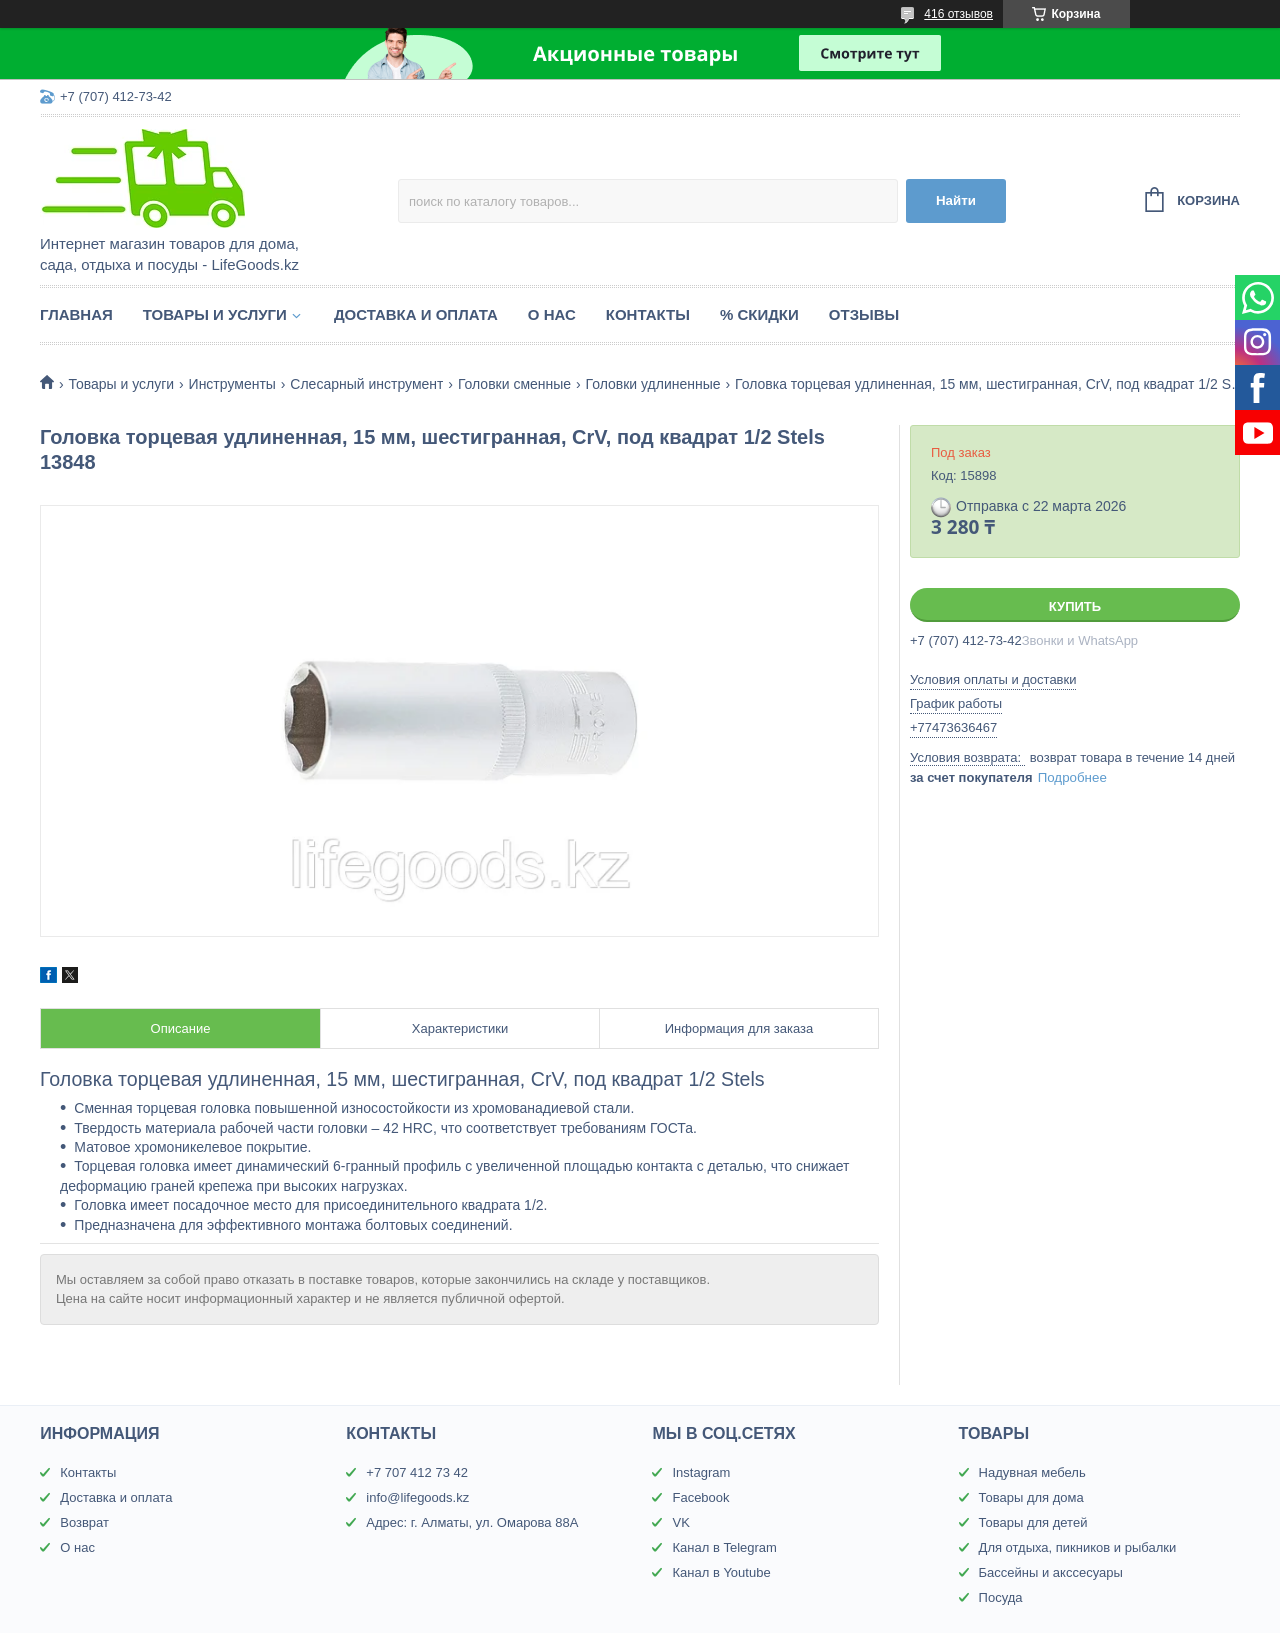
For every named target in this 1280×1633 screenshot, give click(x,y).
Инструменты (232, 384)
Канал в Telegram (724, 1547)
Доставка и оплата (416, 314)
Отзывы (864, 314)
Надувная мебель (1032, 1472)
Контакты (648, 314)
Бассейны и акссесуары (1051, 1572)
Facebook (700, 1497)
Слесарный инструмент (366, 384)
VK (680, 1522)
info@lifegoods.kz (417, 1497)
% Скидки (759, 314)
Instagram (701, 1472)
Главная (76, 314)
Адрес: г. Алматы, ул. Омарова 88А (472, 1522)
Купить (1075, 606)
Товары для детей (1033, 1522)
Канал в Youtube (721, 1572)
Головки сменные (514, 384)
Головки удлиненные (653, 384)
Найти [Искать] (956, 200)
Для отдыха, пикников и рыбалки (1078, 1547)
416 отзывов (958, 14)
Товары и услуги (215, 314)
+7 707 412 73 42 (417, 1472)
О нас (552, 314)
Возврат (84, 1522)
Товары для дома (1031, 1497)
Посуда (1001, 1597)
